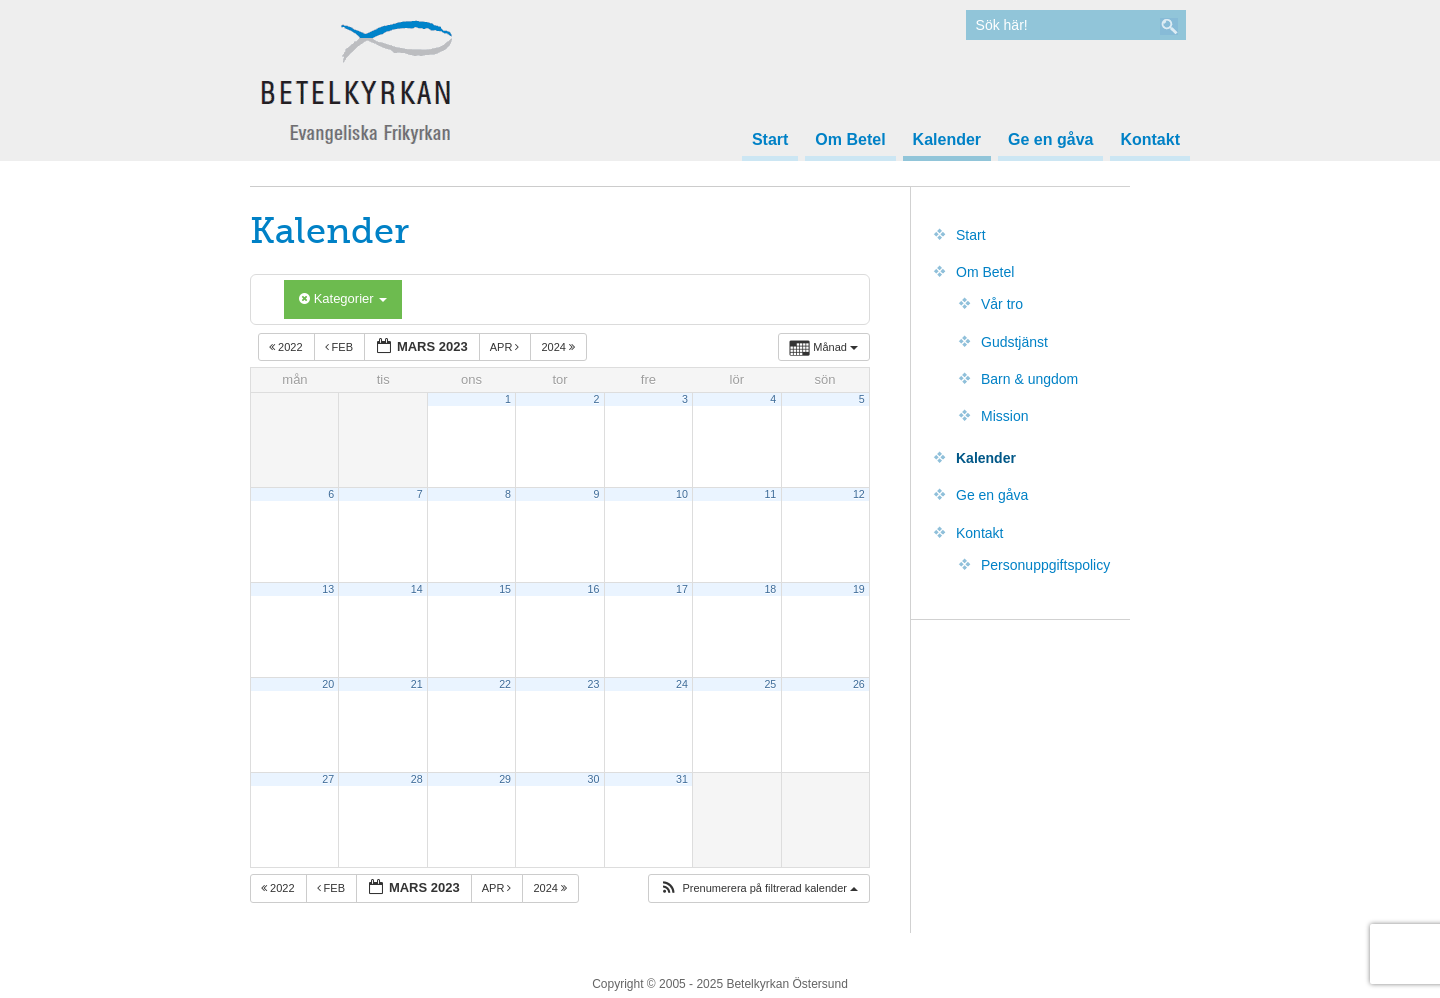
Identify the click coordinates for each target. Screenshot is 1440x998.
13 (328, 589)
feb (341, 347)
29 (505, 779)
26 (859, 684)
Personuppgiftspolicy (1045, 565)
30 (594, 779)
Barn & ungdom (1029, 379)
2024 (559, 347)
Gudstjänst (1014, 342)
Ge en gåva (1050, 140)
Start (770, 140)
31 (682, 779)
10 (682, 494)
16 (594, 589)
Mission (1004, 416)
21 (417, 684)
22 (505, 684)
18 (770, 589)
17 (682, 589)
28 (417, 779)
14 (417, 589)
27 (328, 779)
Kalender (947, 140)
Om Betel (850, 140)
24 (682, 684)
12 (859, 494)
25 (770, 684)
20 (328, 684)
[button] (758, 888)
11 (770, 494)
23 (594, 684)
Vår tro (1002, 304)
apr (506, 347)
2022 (287, 347)
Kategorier (343, 298)
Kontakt (1150, 140)
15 (505, 589)
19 (859, 589)
